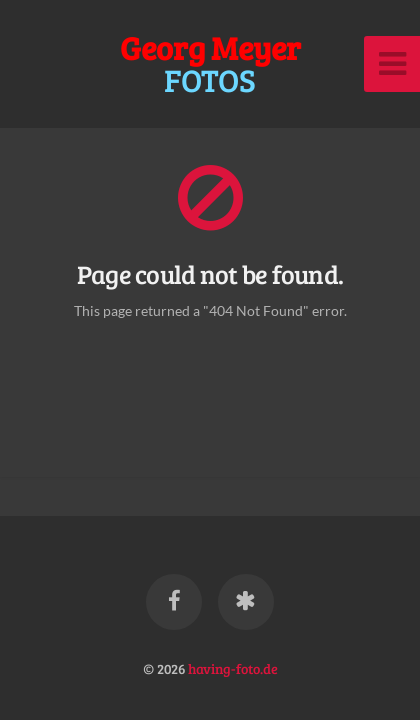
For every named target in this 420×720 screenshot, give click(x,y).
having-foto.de (233, 668)
